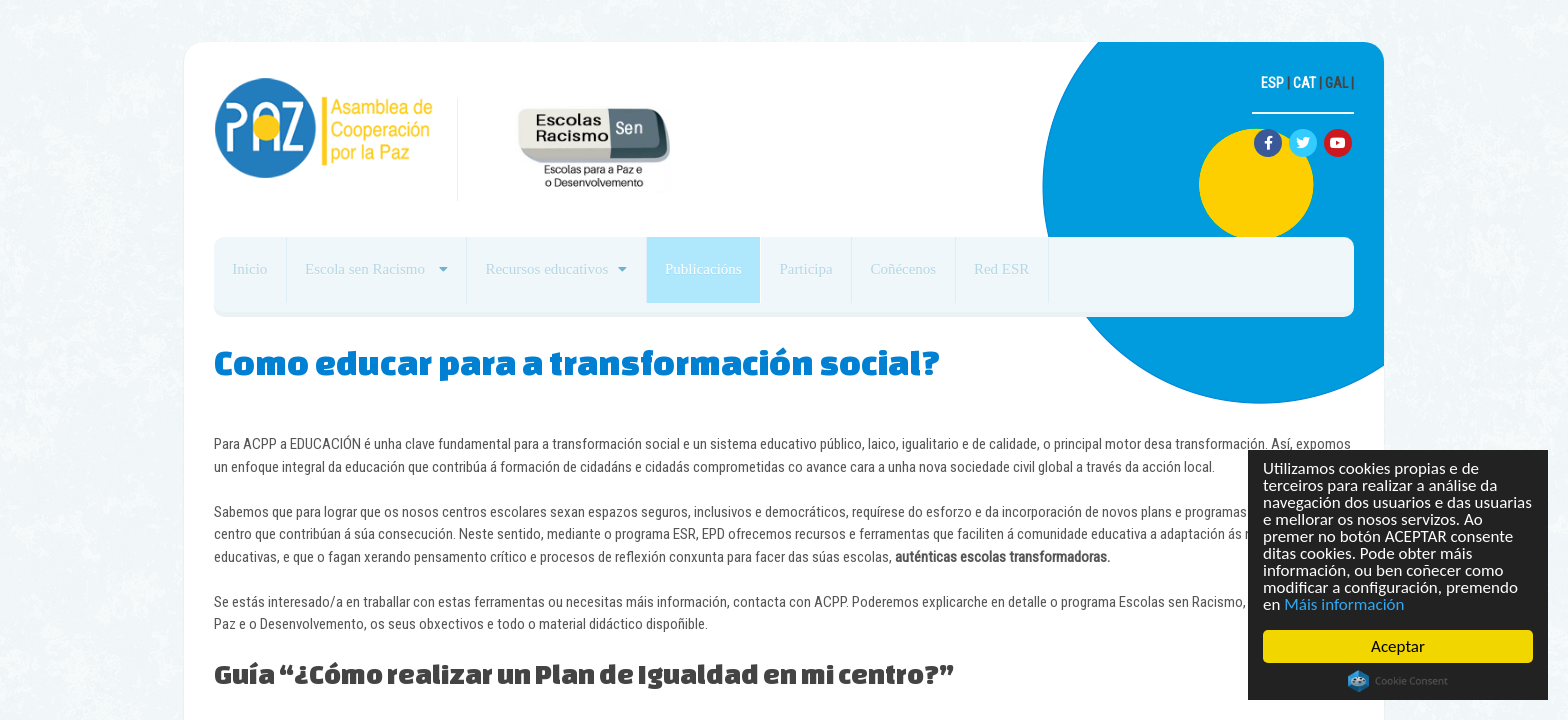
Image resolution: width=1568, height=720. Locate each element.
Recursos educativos (585, 277)
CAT (1304, 83)
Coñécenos (988, 277)
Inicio (257, 277)
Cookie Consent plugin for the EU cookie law (1398, 681)
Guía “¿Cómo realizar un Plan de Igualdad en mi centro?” (584, 673)
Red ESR (1100, 277)
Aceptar (1398, 646)
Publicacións (757, 277)
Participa (874, 277)
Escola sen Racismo (390, 277)
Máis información (1344, 604)
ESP (1272, 83)
